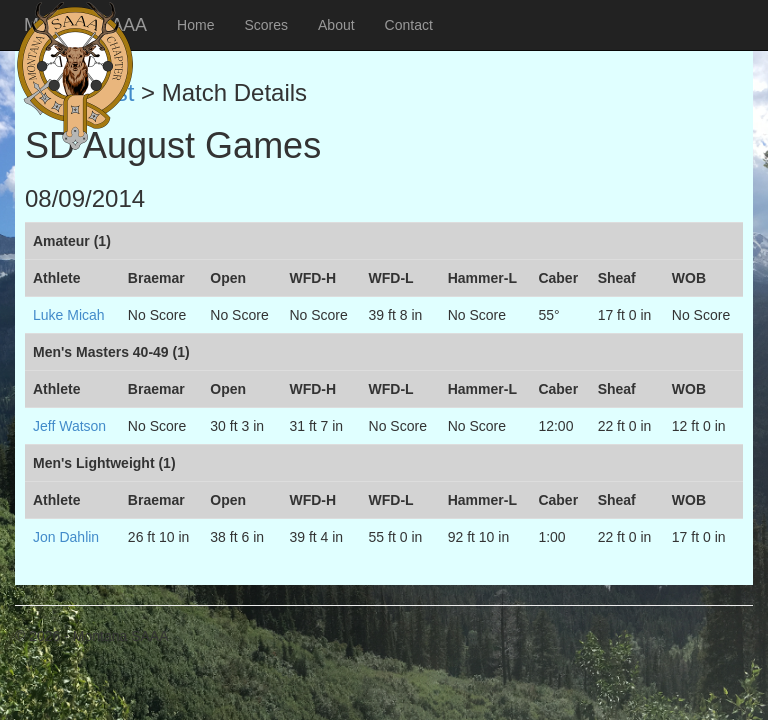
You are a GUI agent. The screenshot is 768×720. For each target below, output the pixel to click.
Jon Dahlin (66, 537)
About (336, 25)
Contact (409, 25)
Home (195, 25)
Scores (266, 25)
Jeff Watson (69, 426)
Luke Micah (69, 315)
